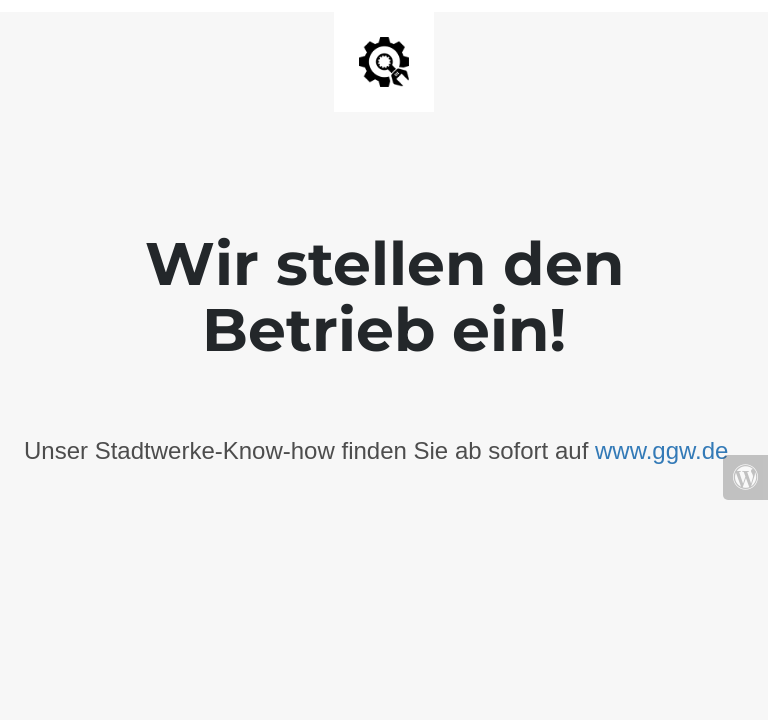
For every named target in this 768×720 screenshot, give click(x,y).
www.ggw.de (661, 450)
